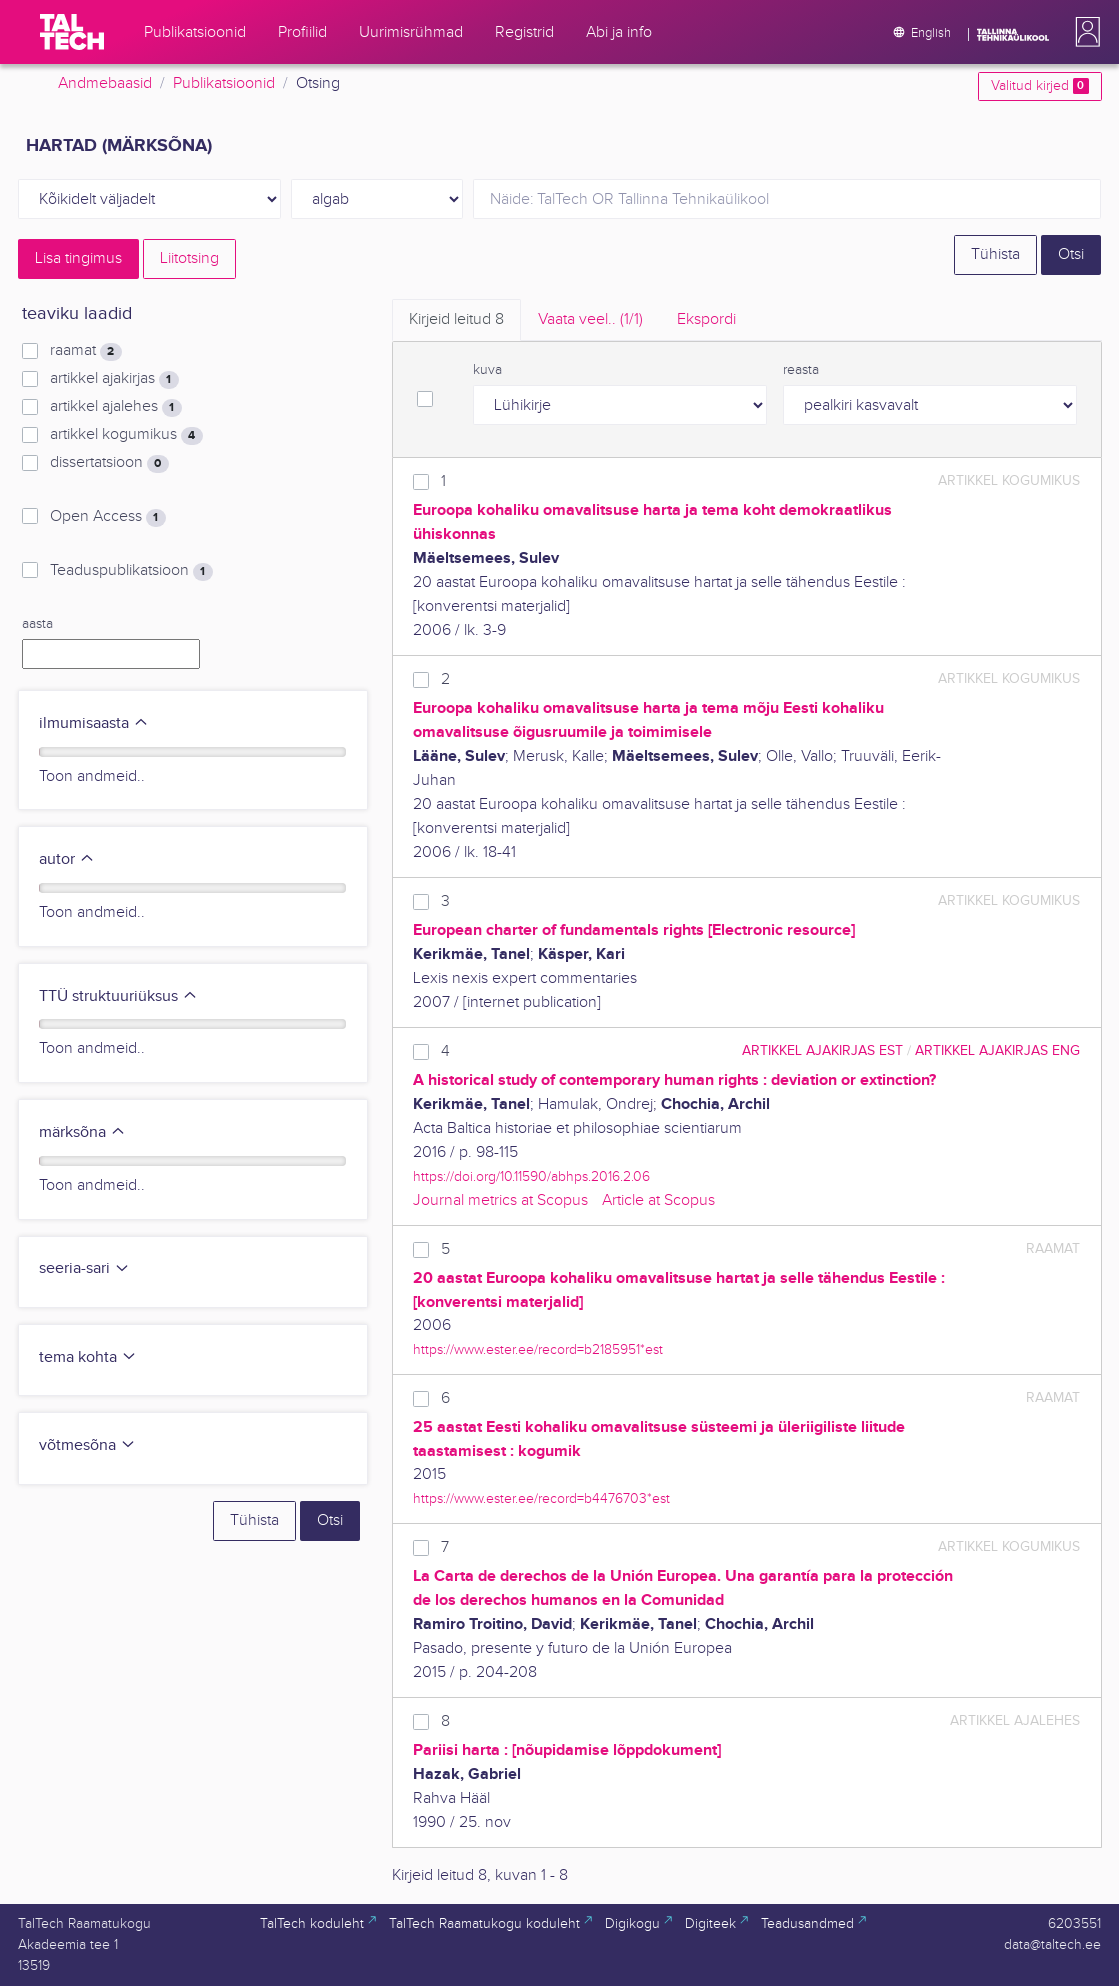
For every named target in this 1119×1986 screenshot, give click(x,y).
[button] (1084, 32)
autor (67, 859)
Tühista (995, 254)
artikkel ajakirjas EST (822, 1050)
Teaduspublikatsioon (131, 571)
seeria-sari (84, 1268)
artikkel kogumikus (126, 435)
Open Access (107, 517)
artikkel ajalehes (115, 407)
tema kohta (88, 1357)
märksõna (82, 1132)
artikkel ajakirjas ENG (997, 1050)
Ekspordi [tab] (706, 319)
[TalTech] (72, 32)
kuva (487, 370)
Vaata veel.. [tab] (590, 319)
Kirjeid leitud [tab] (456, 319)
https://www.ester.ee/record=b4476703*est (541, 1498)
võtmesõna (87, 1445)
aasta (37, 624)
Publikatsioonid (224, 83)
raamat (85, 351)
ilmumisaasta (94, 723)
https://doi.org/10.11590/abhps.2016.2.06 (531, 1176)
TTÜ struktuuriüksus (118, 996)
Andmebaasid (105, 83)
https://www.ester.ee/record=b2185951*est (538, 1349)
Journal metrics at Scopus (500, 1200)
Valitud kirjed (1039, 86)
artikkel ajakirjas (114, 379)
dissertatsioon (109, 463)
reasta (801, 370)
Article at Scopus (658, 1200)
